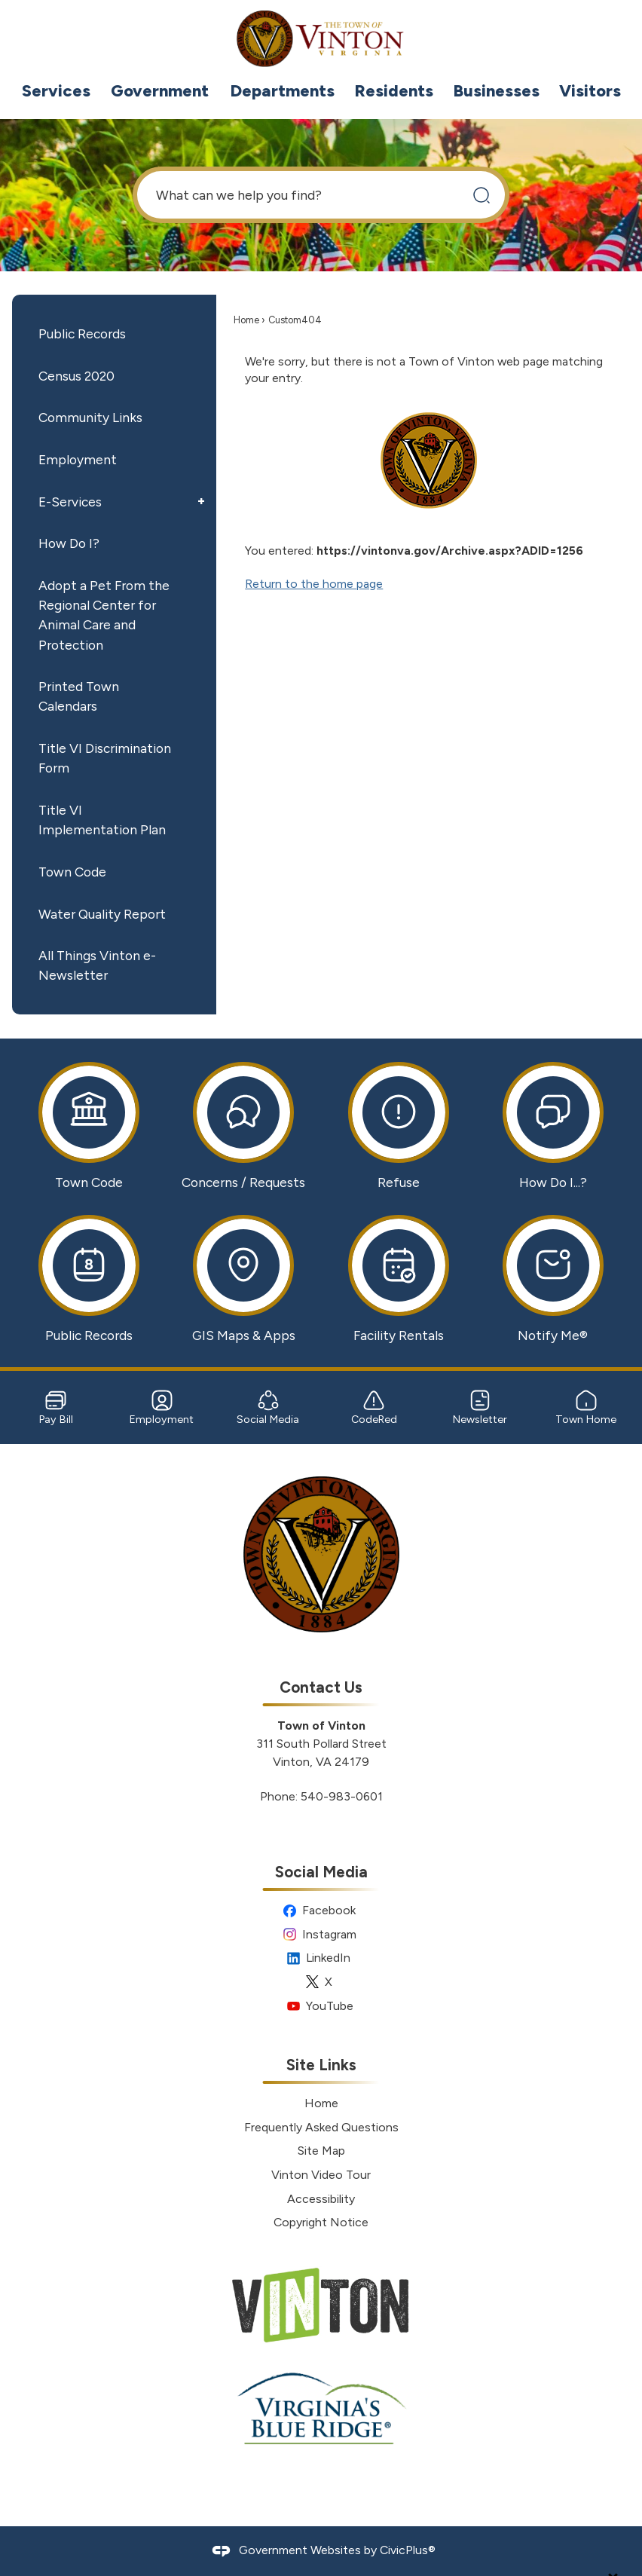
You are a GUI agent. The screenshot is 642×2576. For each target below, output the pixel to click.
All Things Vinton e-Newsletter (97, 965)
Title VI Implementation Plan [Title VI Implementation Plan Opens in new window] (102, 819)
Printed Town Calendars (78, 696)
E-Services (70, 501)
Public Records (82, 333)
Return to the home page (314, 584)
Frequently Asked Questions (321, 2127)
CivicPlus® (408, 2550)
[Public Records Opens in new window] (89, 1279)
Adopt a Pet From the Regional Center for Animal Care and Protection (104, 614)
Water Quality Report (102, 914)
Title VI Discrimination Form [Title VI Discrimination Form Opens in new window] (104, 758)
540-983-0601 (342, 1796)
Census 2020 (76, 376)
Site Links (321, 2064)
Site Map (321, 2150)
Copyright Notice (321, 2222)
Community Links (90, 417)
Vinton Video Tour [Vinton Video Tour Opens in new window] (321, 2175)
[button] (481, 195)
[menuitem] (56, 91)
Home (246, 320)
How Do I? (68, 543)
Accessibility (321, 2199)
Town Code (72, 872)
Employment (77, 459)
